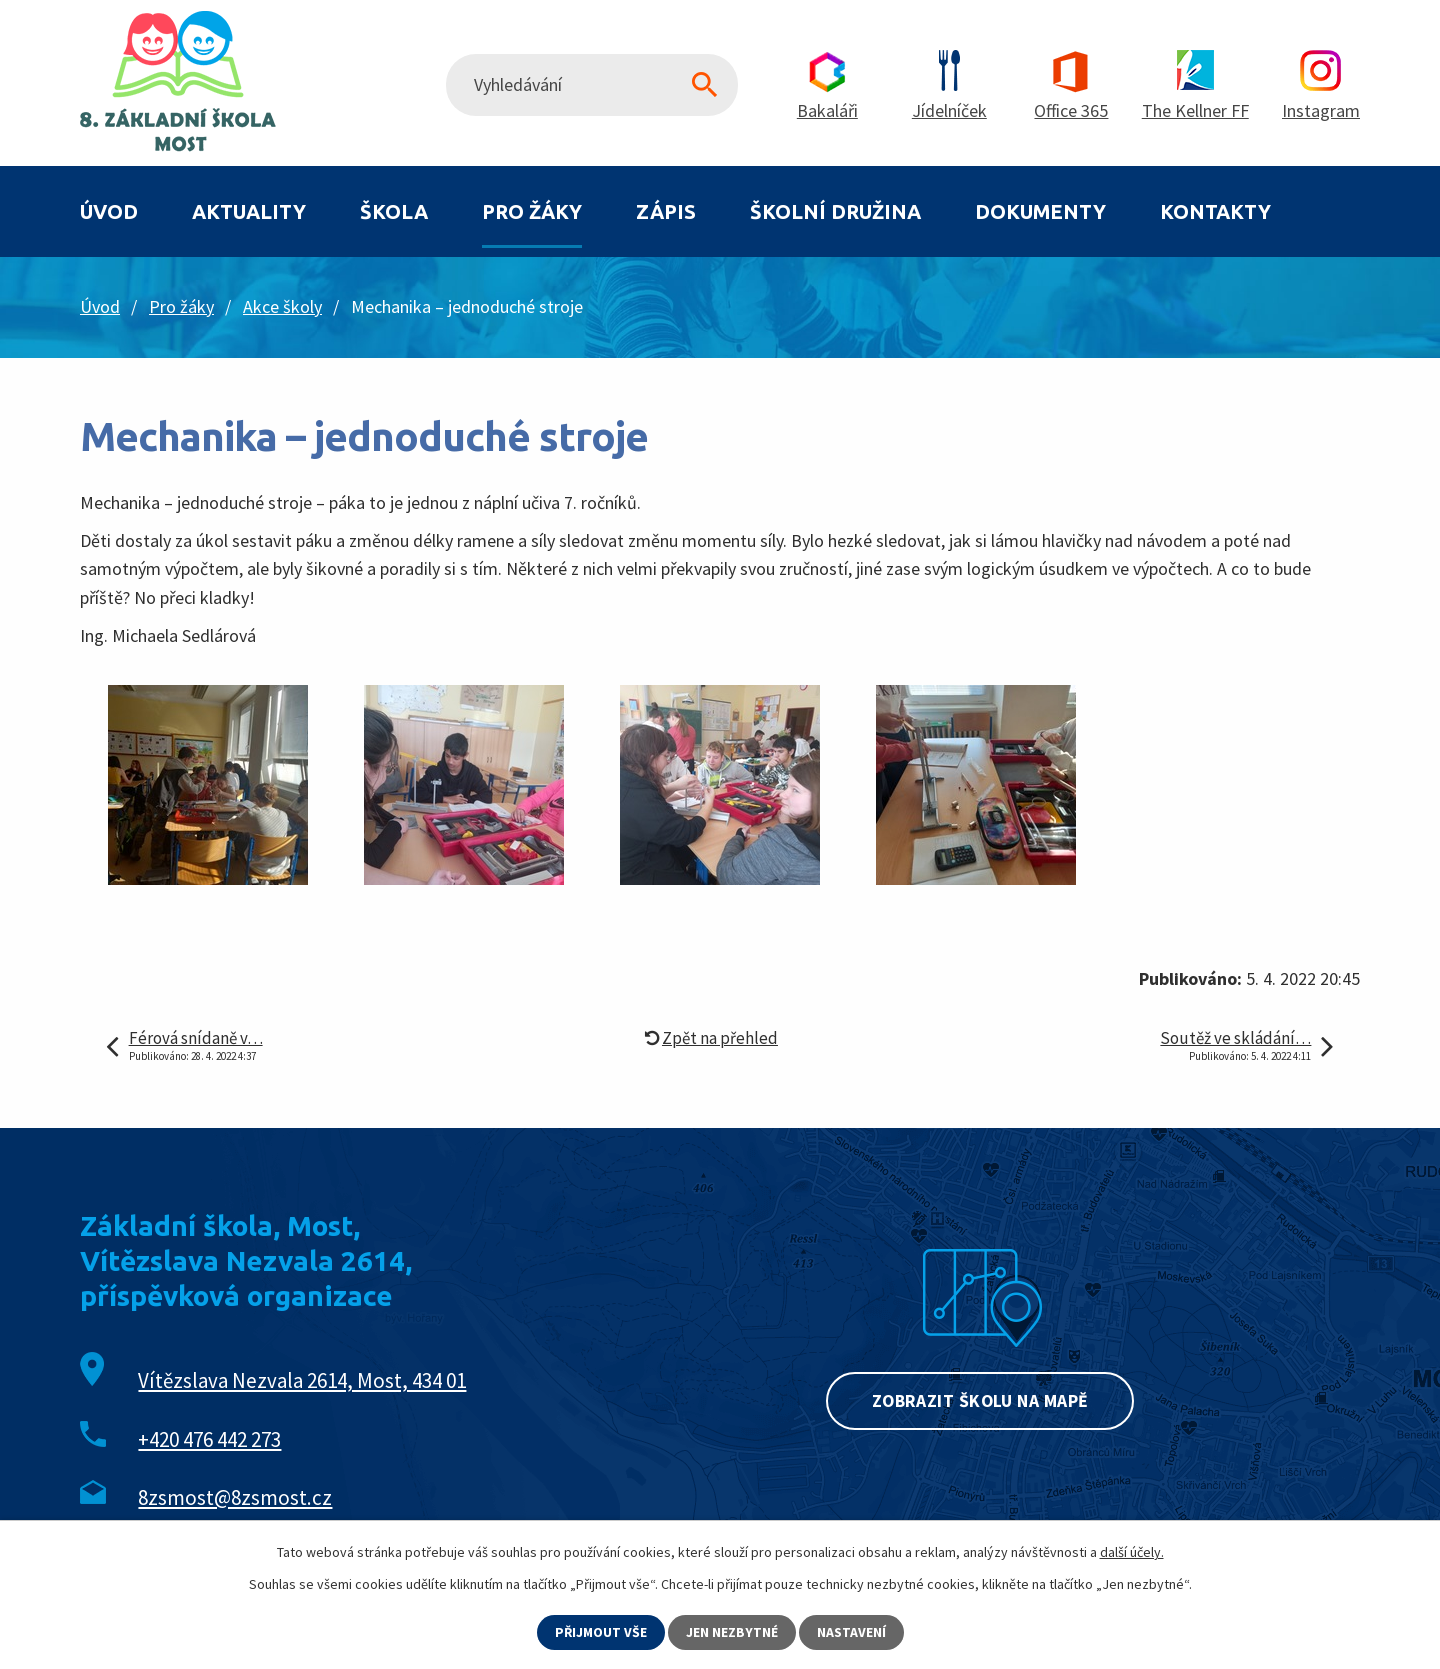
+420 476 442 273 (209, 1439)
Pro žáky (532, 211)
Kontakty (1215, 211)
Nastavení (852, 1632)
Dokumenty (1040, 211)
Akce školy (282, 306)
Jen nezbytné (733, 1632)
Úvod (109, 211)
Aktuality (249, 211)
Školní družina (835, 211)
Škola (394, 211)
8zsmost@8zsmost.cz (235, 1497)
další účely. (1132, 1552)
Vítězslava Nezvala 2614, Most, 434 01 (302, 1380)
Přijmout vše (601, 1632)
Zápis (666, 211)
